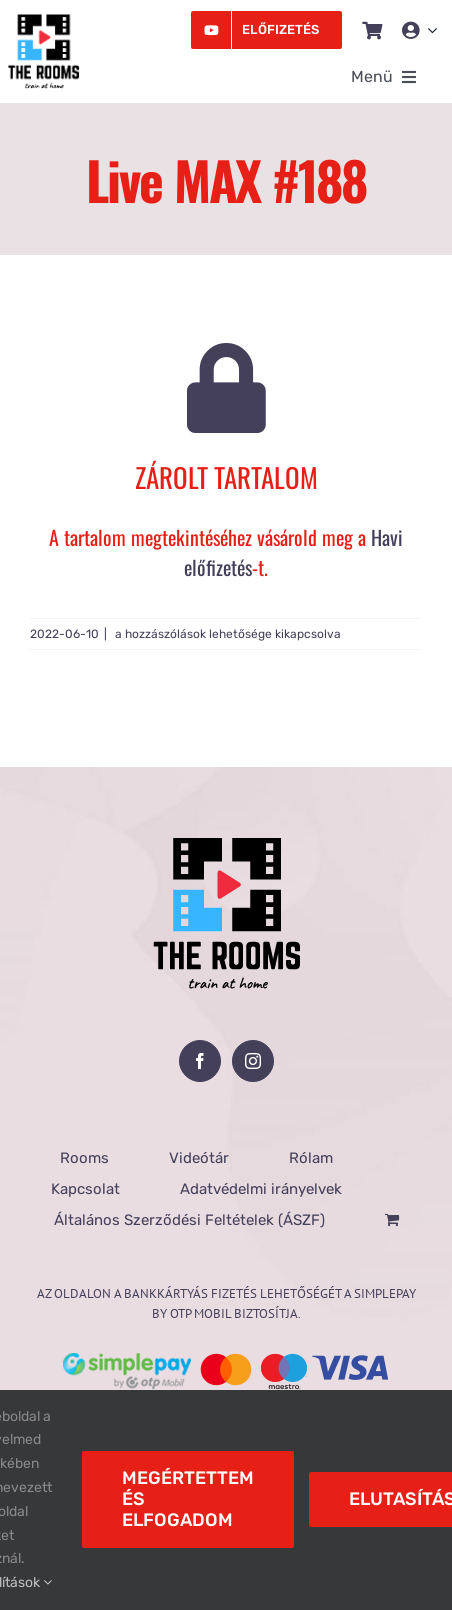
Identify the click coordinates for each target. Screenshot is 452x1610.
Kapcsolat (85, 1189)
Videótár (199, 1158)
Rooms (84, 1158)
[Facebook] (200, 1061)
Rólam (311, 1158)
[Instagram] (253, 1061)
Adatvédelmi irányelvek (261, 1189)
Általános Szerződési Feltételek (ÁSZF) (189, 1220)
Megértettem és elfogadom (188, 1499)
